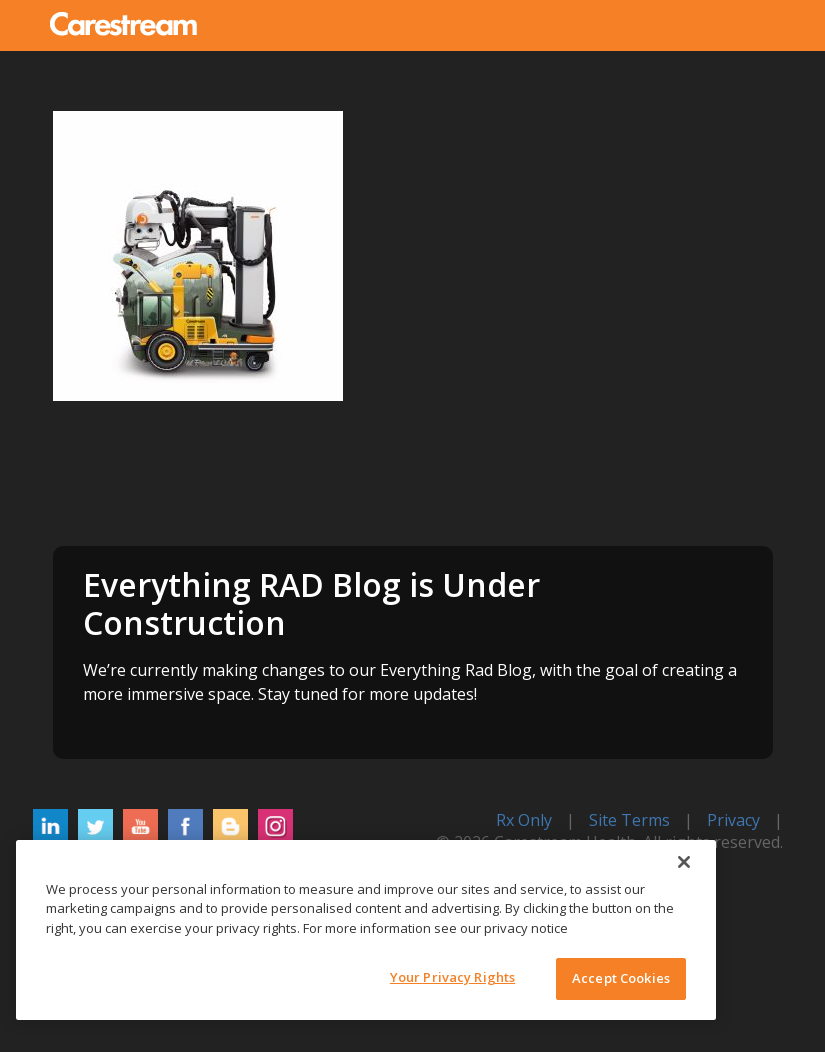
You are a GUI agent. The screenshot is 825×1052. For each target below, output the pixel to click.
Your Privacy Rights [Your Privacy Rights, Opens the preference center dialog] (452, 977)
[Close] (684, 862)
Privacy (733, 820)
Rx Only (524, 820)
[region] (366, 930)
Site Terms (629, 820)
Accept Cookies (621, 978)
